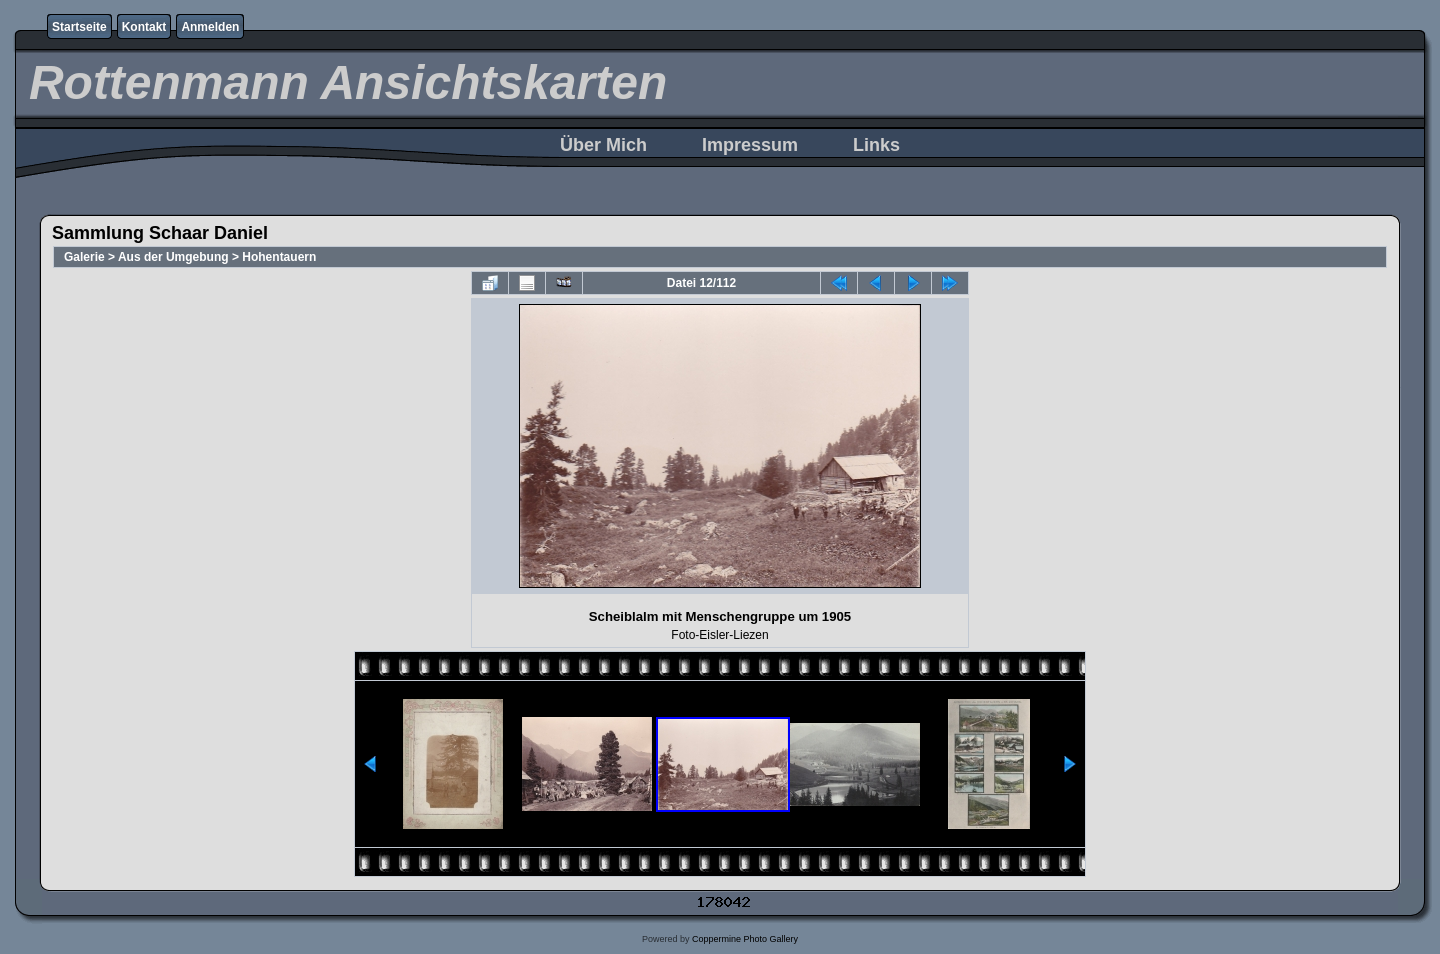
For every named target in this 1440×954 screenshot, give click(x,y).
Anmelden (210, 27)
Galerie (84, 257)
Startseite (79, 27)
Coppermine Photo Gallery (745, 939)
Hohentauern (279, 257)
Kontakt (144, 27)
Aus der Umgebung (173, 257)
